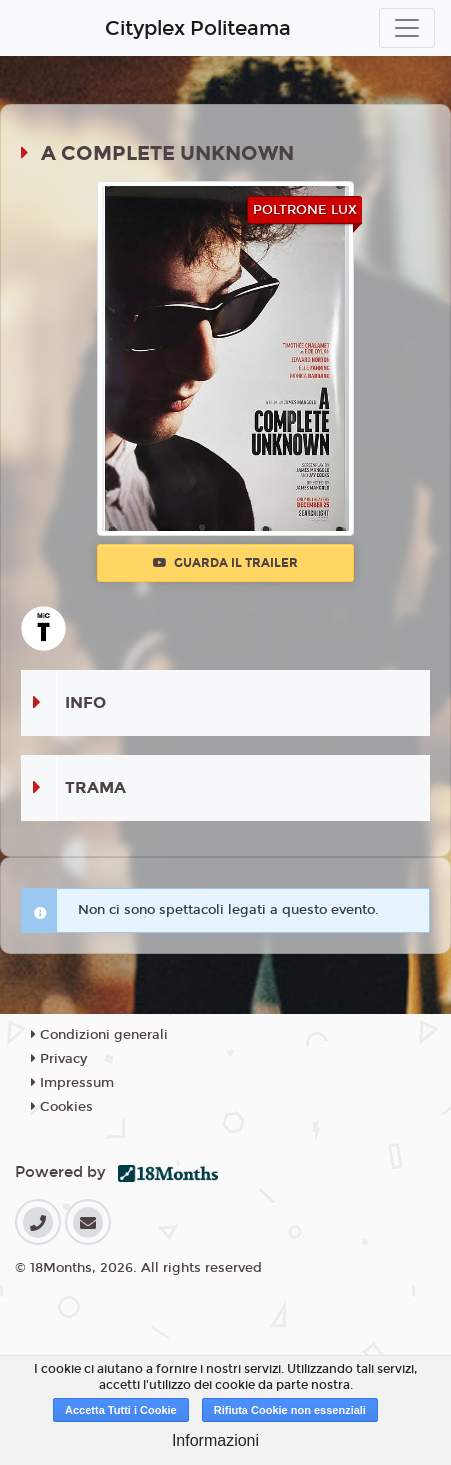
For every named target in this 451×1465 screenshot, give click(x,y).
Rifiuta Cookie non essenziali (290, 1410)
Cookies (62, 1107)
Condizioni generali (99, 1035)
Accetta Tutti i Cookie (121, 1410)
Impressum (72, 1083)
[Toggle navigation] (407, 28)
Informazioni (215, 1440)
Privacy (59, 1059)
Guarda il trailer (225, 563)
